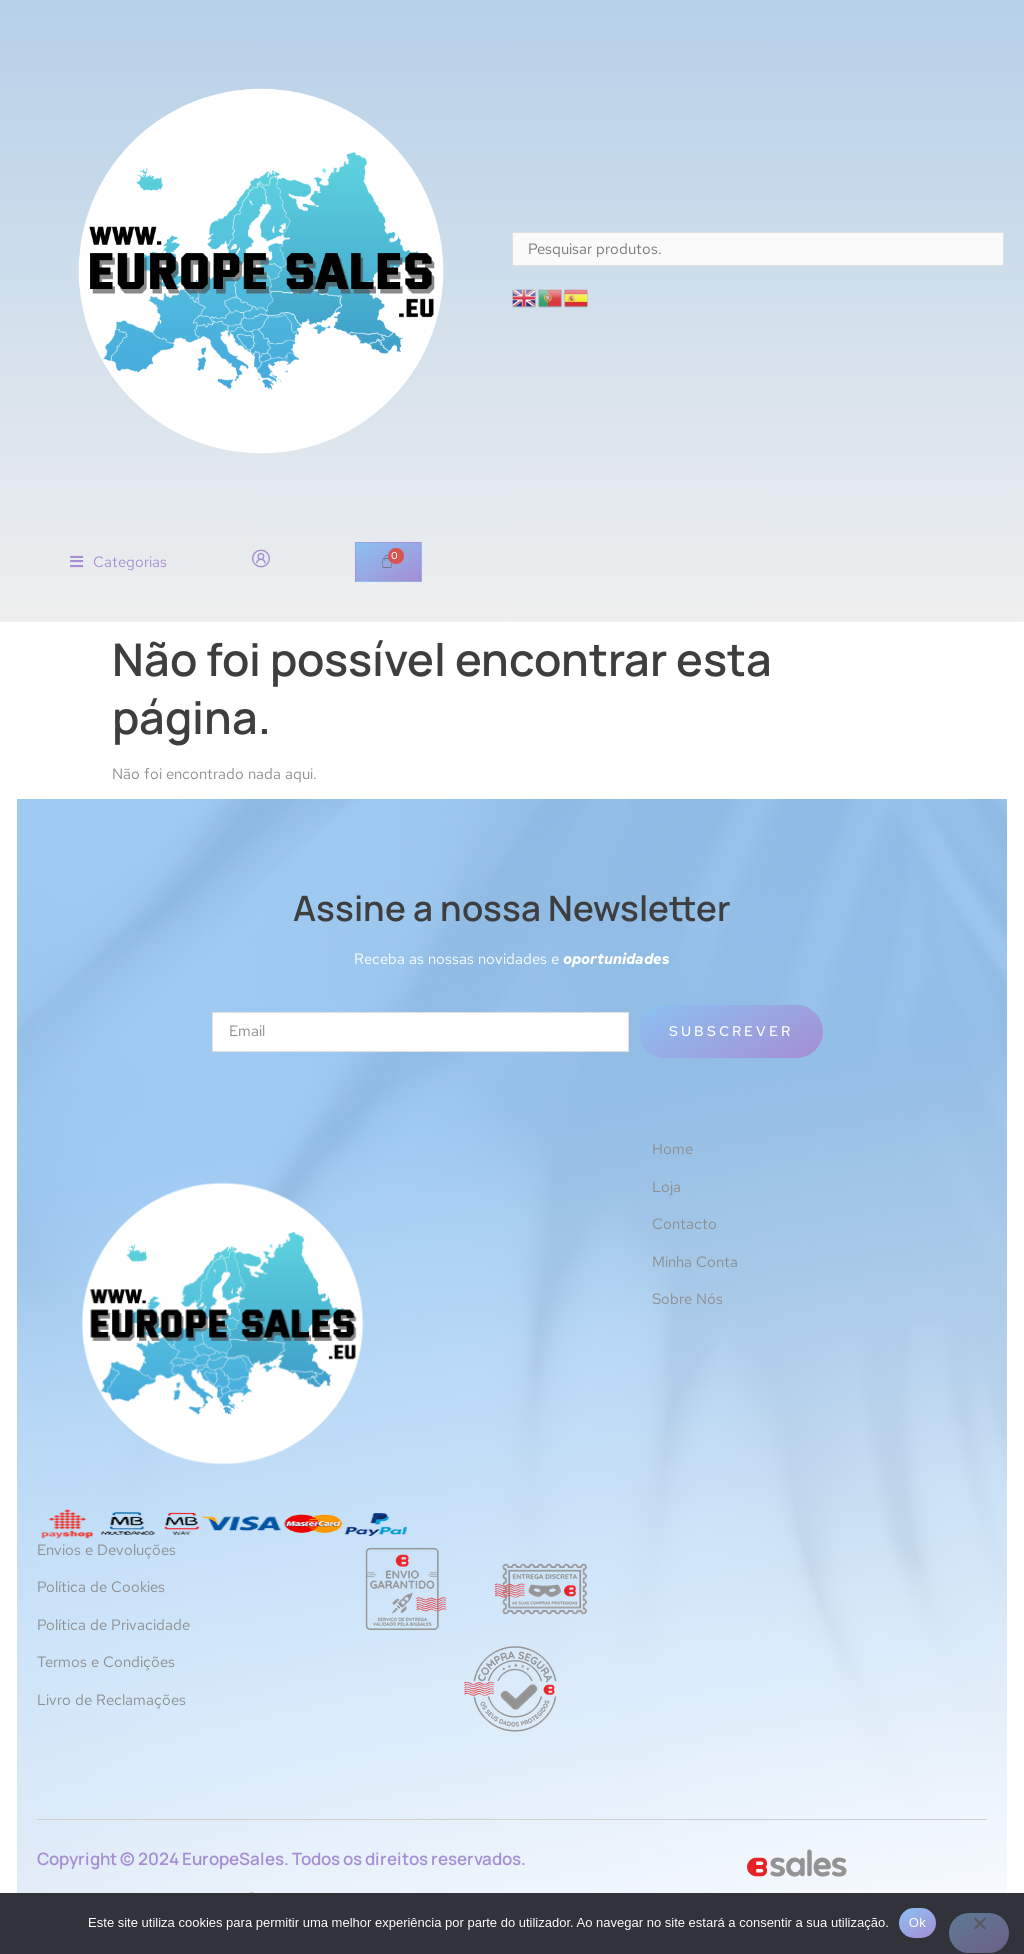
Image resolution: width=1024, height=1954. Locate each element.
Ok (917, 1922)
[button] (118, 562)
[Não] (979, 1933)
